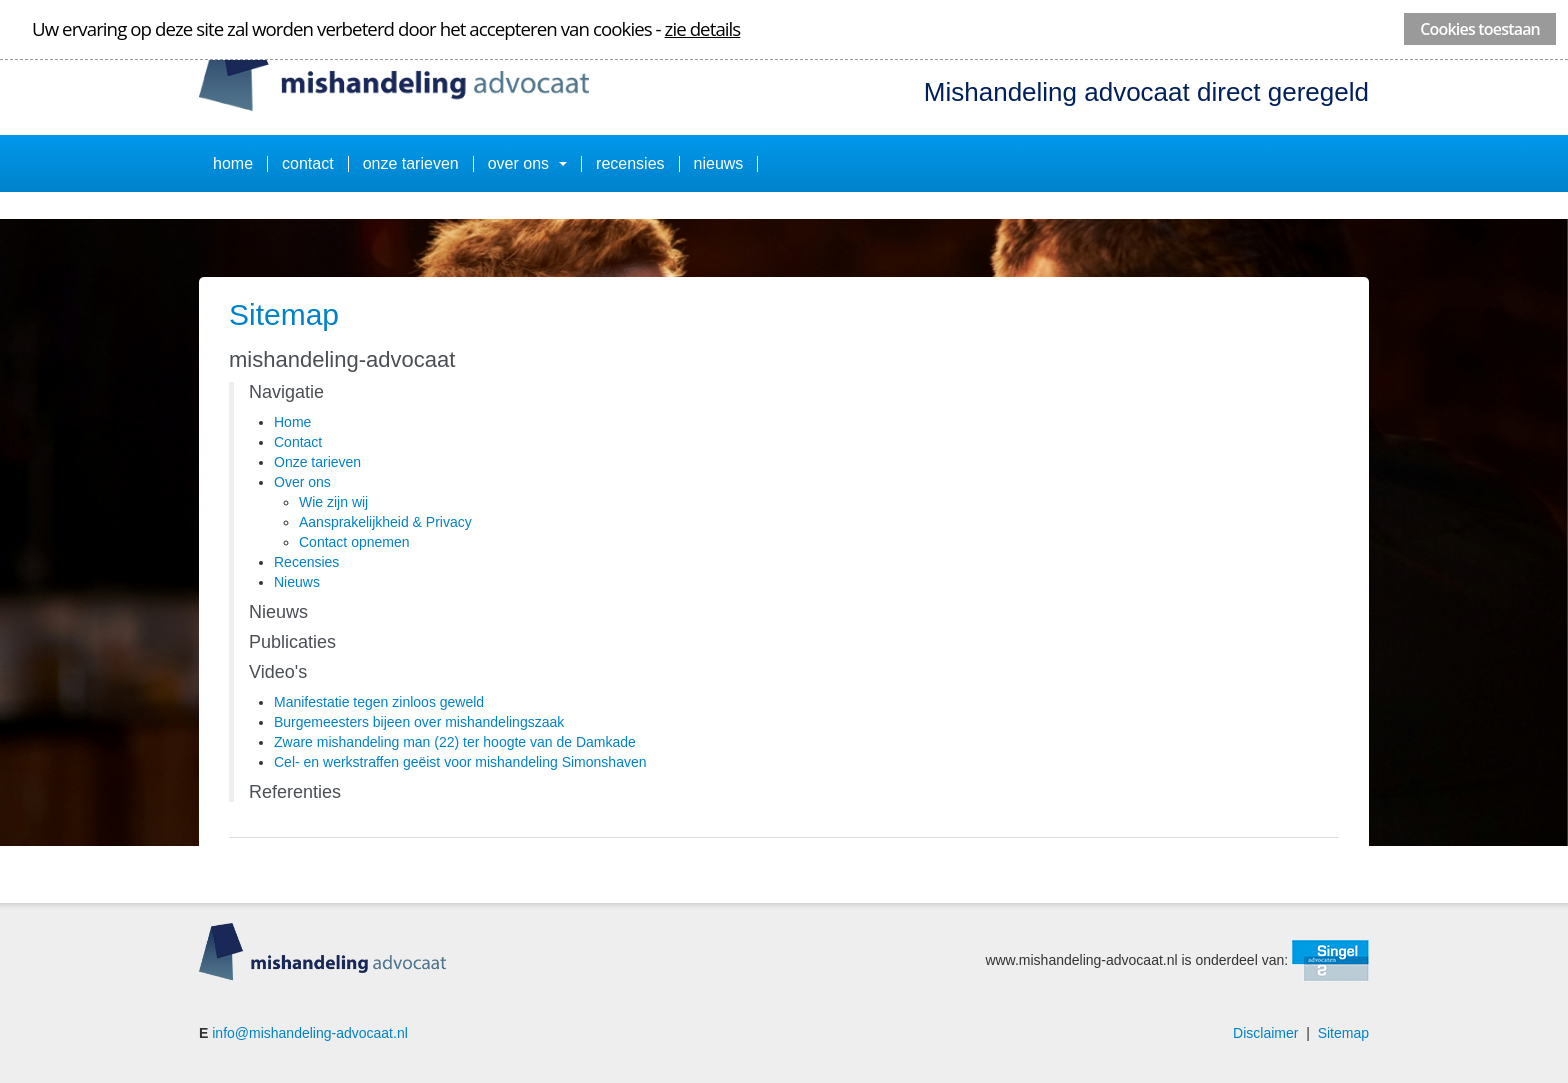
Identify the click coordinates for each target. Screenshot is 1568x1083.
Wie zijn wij (333, 502)
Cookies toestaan (1480, 29)
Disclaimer (1265, 1033)
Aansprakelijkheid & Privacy (385, 522)
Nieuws (719, 163)
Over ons (527, 163)
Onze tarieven (411, 163)
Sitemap (1343, 1033)
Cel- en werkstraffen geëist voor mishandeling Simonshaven (460, 762)
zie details (703, 28)
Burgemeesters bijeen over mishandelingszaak (419, 722)
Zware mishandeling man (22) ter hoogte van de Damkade (455, 742)
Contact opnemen (354, 542)
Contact (308, 163)
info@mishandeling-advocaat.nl (310, 1033)
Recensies (630, 163)
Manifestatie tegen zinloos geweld (379, 702)
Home (233, 163)
